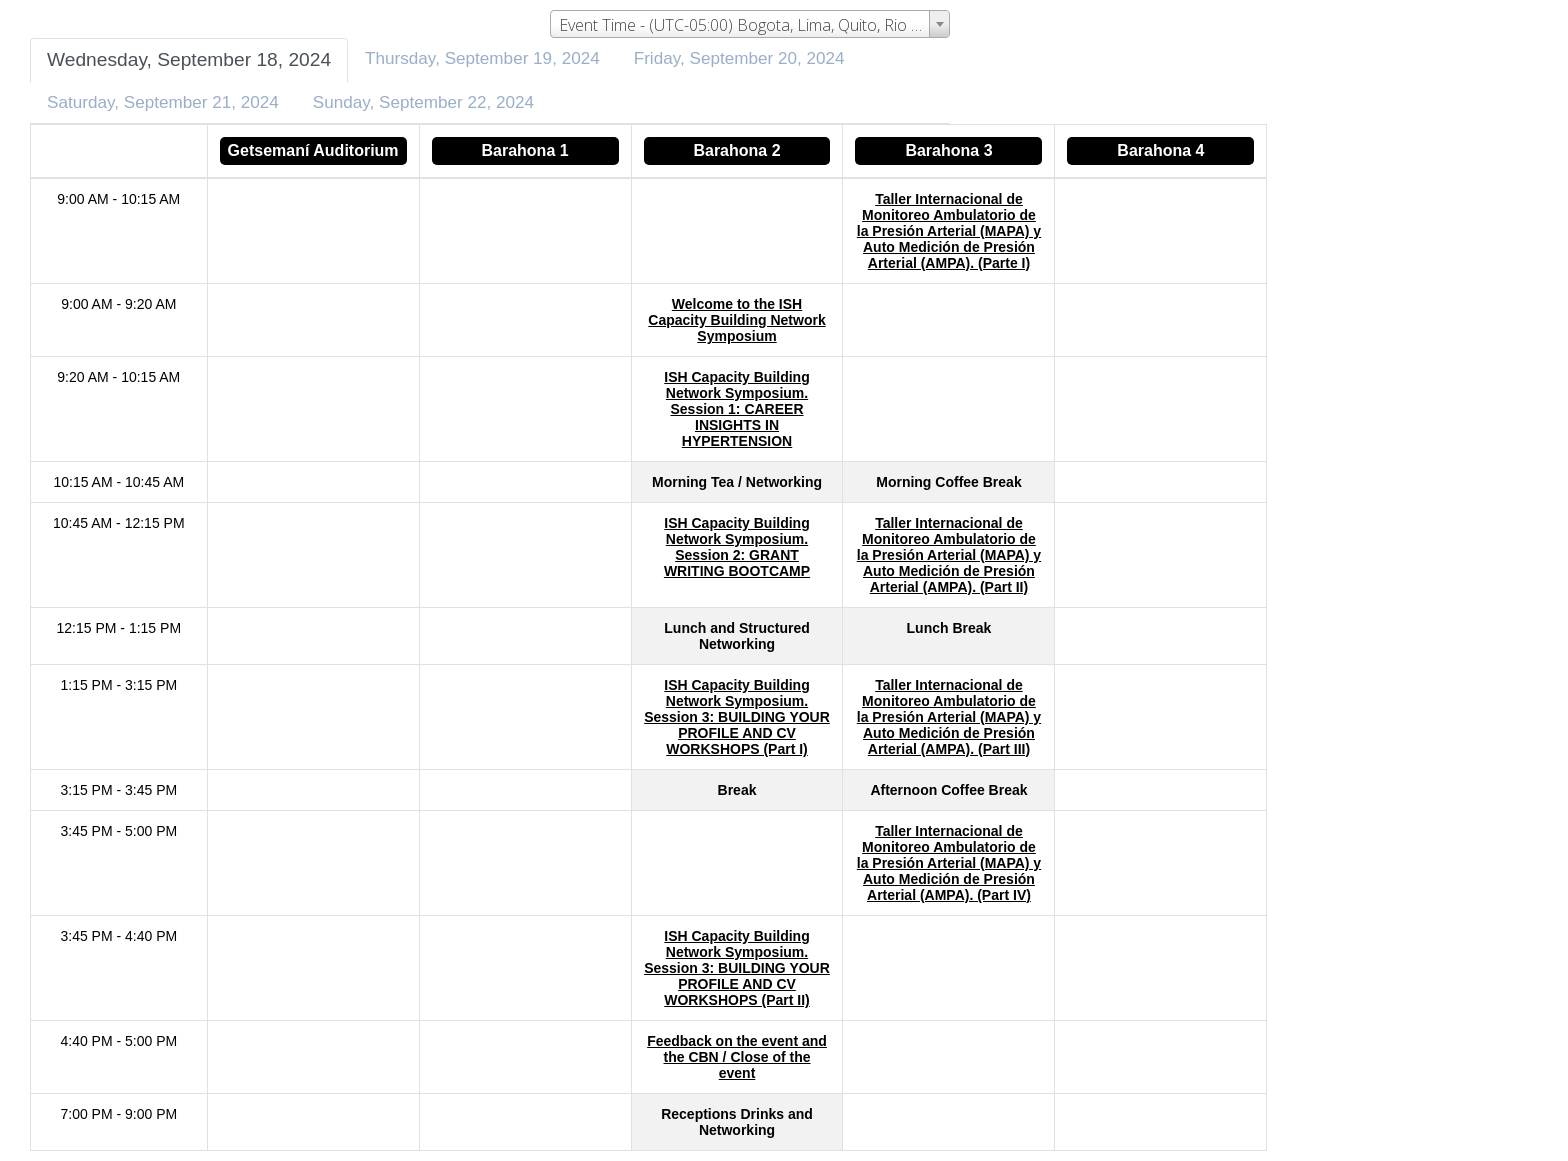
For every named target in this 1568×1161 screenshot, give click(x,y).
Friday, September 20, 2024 (739, 58)
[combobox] (750, 24)
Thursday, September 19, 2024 (482, 58)
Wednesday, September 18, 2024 (189, 59)
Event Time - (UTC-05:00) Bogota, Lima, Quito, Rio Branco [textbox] (754, 25)
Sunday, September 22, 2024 (423, 102)
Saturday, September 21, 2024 (163, 102)
